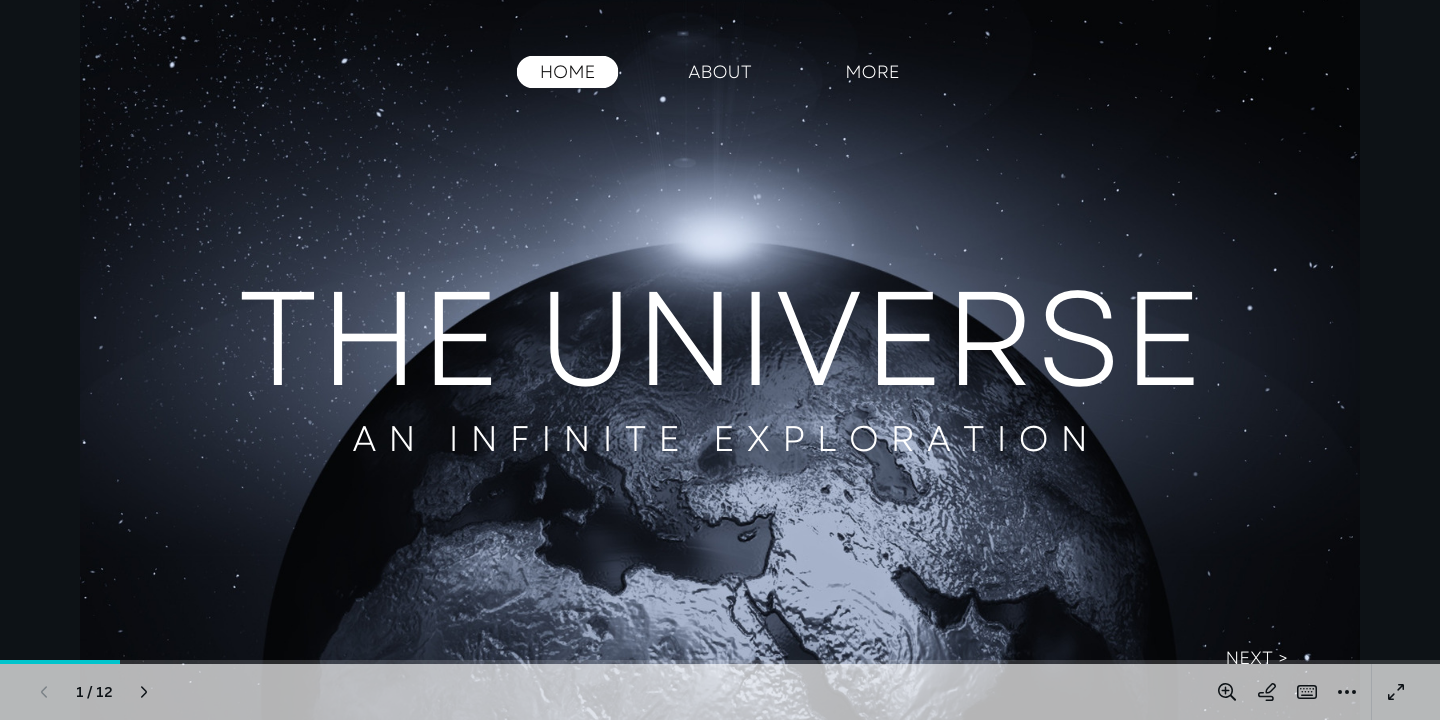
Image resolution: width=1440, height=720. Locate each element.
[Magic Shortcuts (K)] (1307, 692)
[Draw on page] (1267, 692)
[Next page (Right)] (144, 692)
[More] (1347, 692)
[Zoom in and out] (1227, 692)
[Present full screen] (1396, 692)
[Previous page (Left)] (44, 692)
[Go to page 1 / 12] (94, 692)
